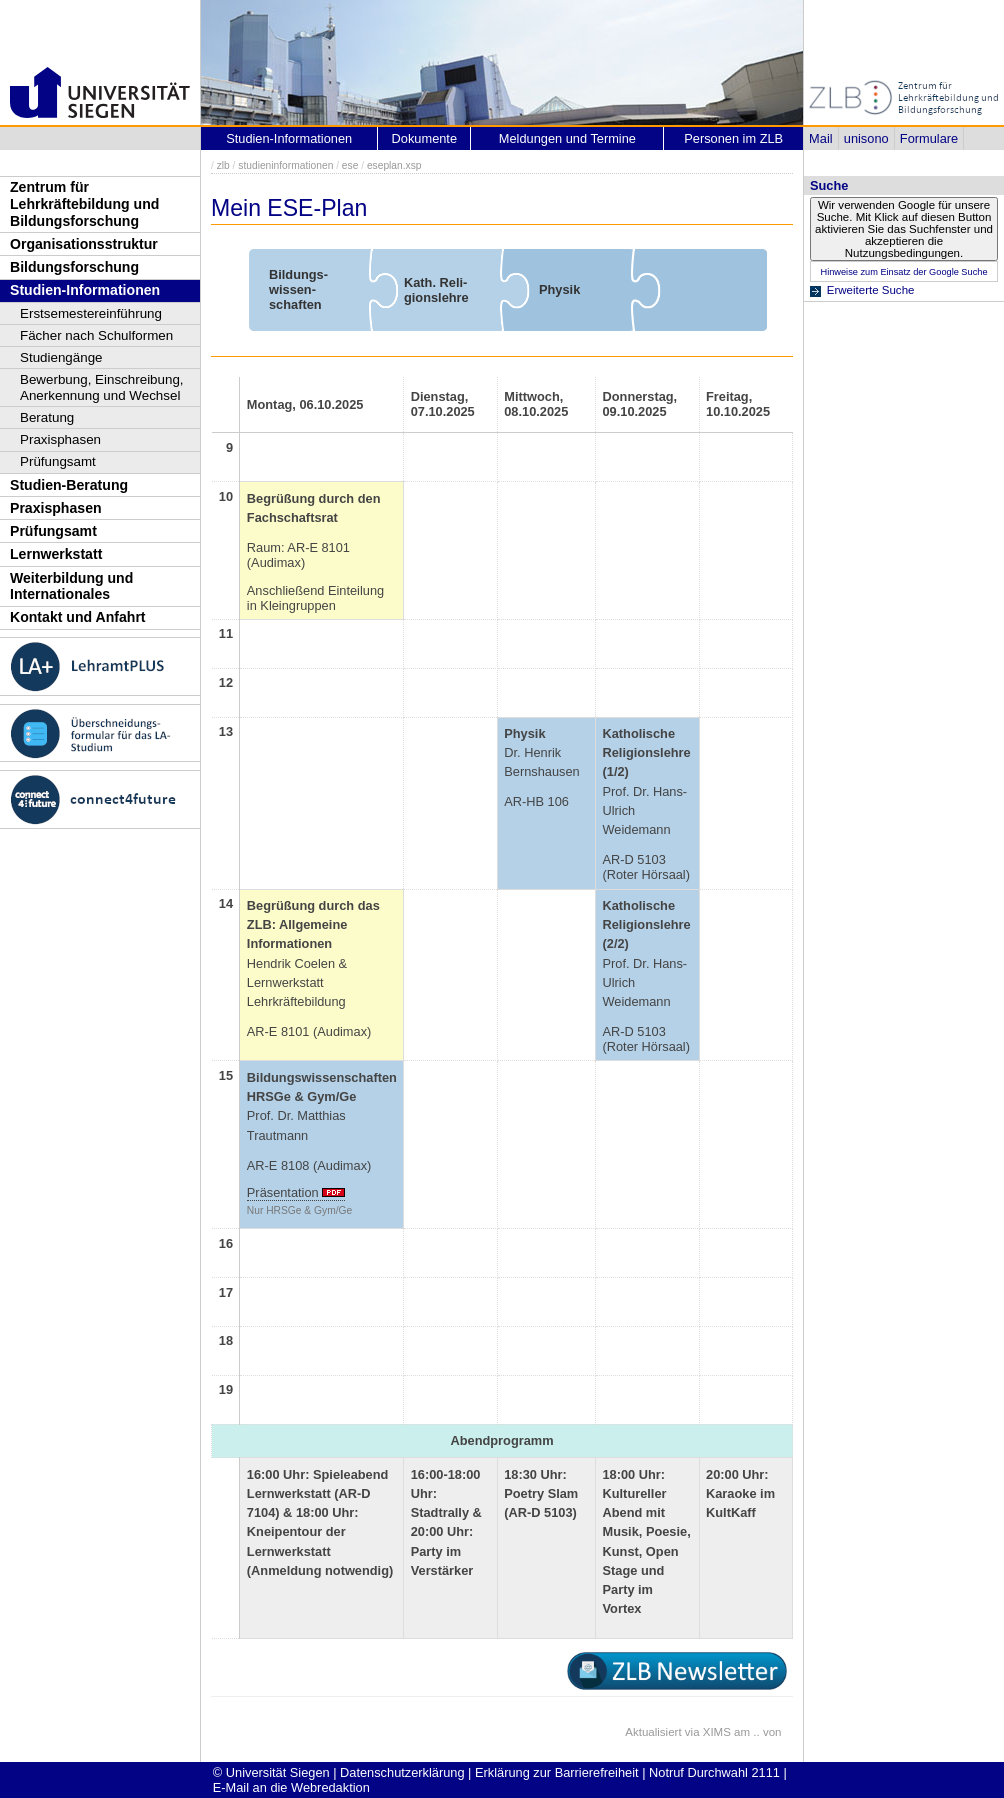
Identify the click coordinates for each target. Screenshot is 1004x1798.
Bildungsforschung (74, 267)
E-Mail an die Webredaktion (291, 1787)
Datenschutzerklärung (402, 1772)
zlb (223, 165)
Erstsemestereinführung (91, 313)
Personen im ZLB (733, 138)
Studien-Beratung (69, 485)
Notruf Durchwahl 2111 (714, 1772)
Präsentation (283, 1192)
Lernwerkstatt (56, 554)
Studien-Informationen (85, 290)
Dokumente (424, 138)
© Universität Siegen (271, 1772)
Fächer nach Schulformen (96, 335)
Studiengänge (61, 357)
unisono (866, 138)
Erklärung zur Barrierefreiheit (557, 1772)
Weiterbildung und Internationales (71, 586)
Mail (820, 138)
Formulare (929, 138)
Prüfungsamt (58, 461)
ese (350, 165)
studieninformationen (285, 165)
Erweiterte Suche (871, 290)
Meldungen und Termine (567, 138)
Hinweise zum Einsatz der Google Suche (903, 272)
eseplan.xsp (394, 165)
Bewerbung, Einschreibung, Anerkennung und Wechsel (102, 387)
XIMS (717, 1732)
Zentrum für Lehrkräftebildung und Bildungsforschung (84, 203)
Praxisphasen (60, 439)
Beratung (47, 417)
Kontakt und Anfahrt (78, 617)
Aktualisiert (653, 1732)
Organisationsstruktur (84, 244)
